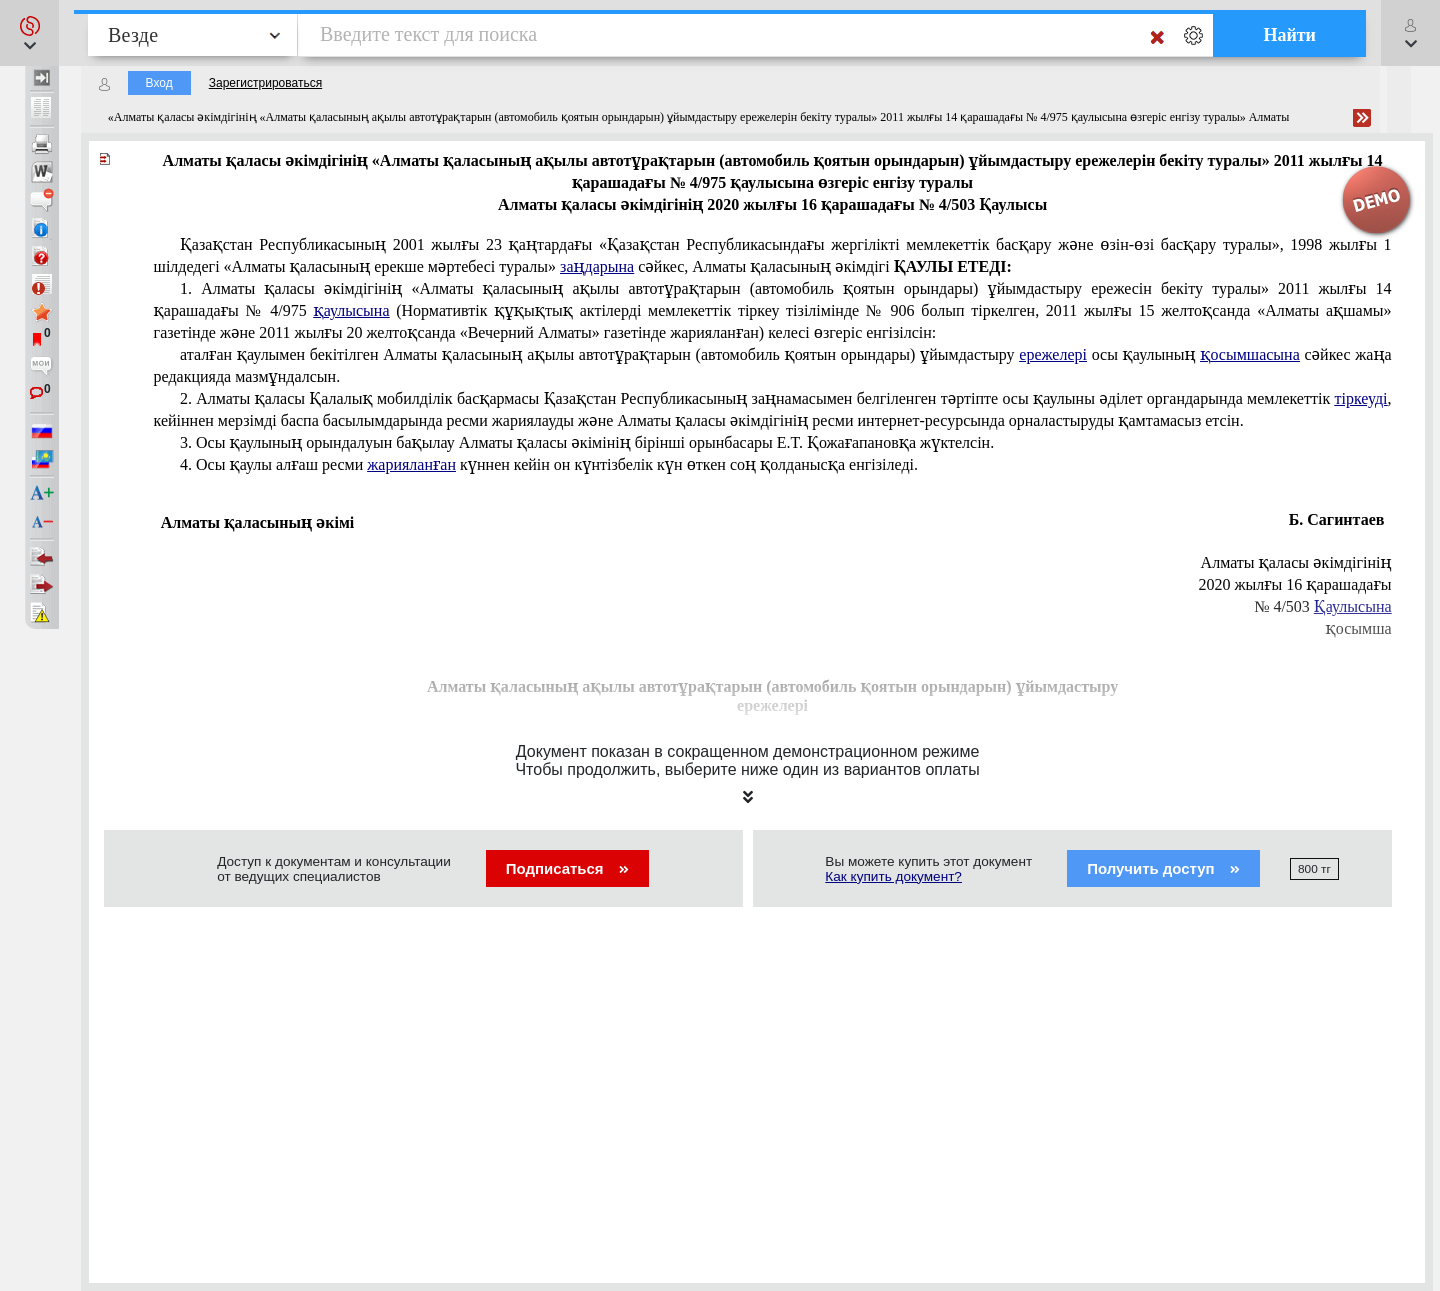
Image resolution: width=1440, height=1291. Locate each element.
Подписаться (567, 868)
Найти (1289, 35)
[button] (29, 33)
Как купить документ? (893, 876)
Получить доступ (1163, 868)
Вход (159, 83)
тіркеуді (1360, 398)
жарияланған (411, 464)
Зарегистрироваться (265, 83)
